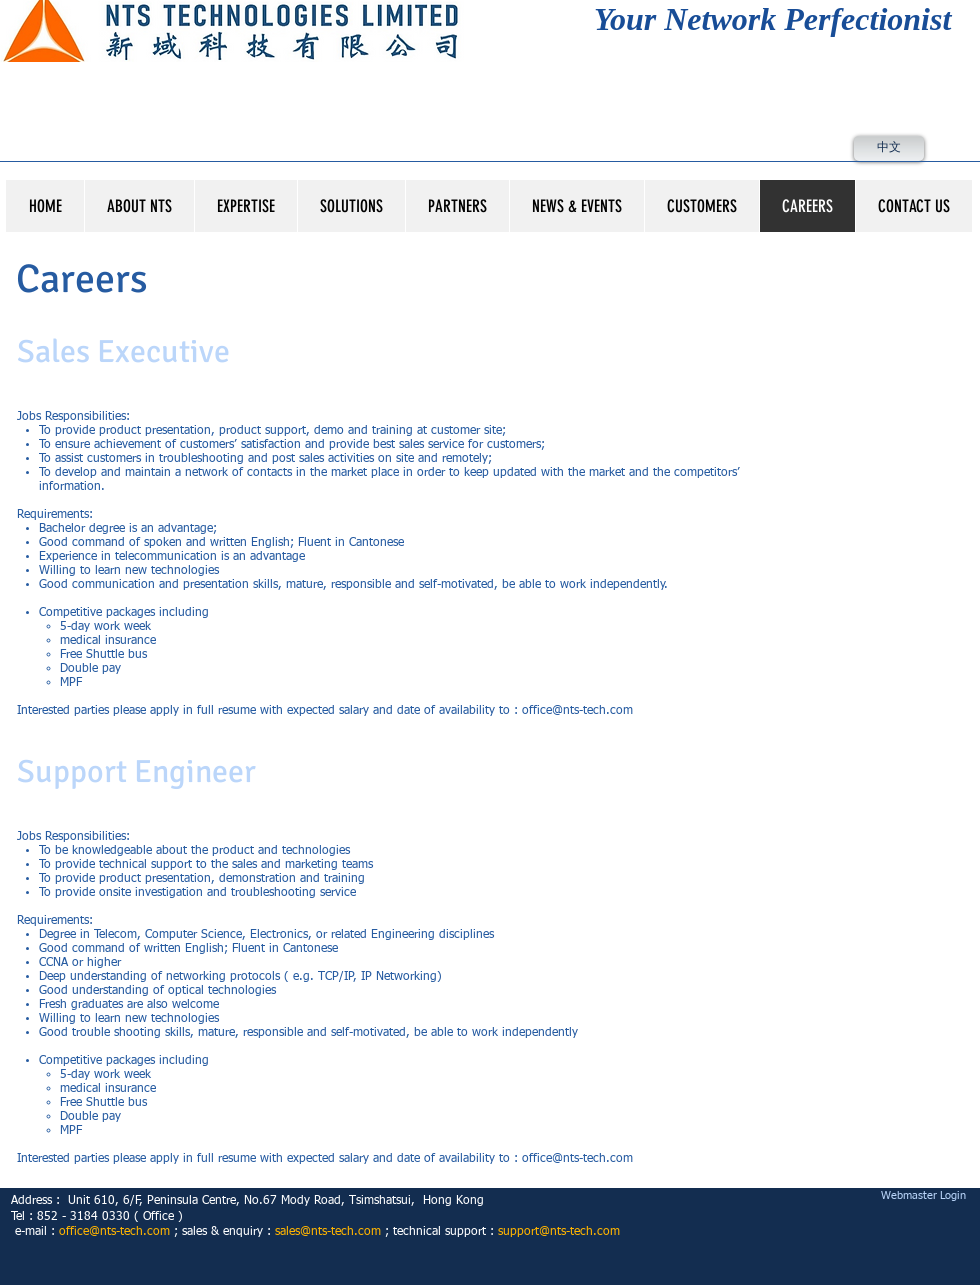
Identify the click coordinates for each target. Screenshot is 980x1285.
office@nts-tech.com (577, 711)
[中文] (889, 148)
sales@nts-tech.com (328, 1232)
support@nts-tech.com (559, 1232)
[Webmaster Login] (923, 1196)
